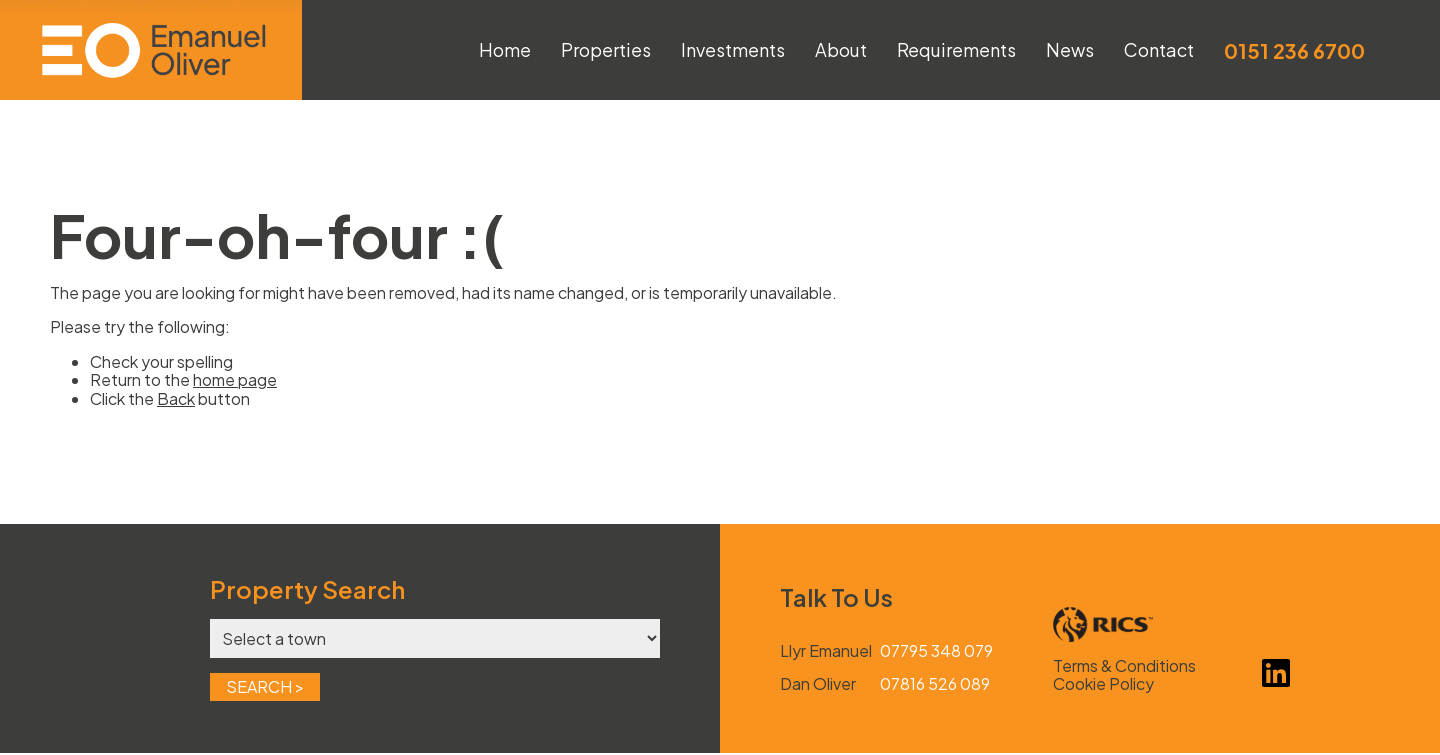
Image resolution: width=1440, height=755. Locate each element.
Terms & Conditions (1124, 665)
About (841, 49)
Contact (1159, 49)
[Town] (435, 638)
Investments (733, 49)
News (1070, 49)
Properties (606, 49)
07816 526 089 (935, 685)
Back (176, 398)
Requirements (956, 49)
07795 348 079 (936, 651)
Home (505, 49)
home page (235, 379)
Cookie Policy (1103, 684)
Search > (265, 686)
